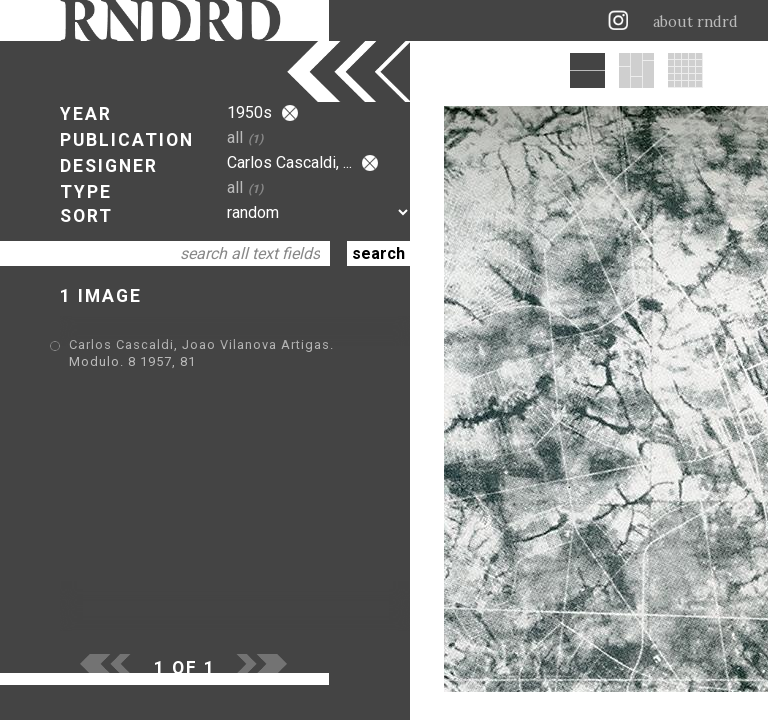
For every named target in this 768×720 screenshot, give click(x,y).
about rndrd (695, 22)
